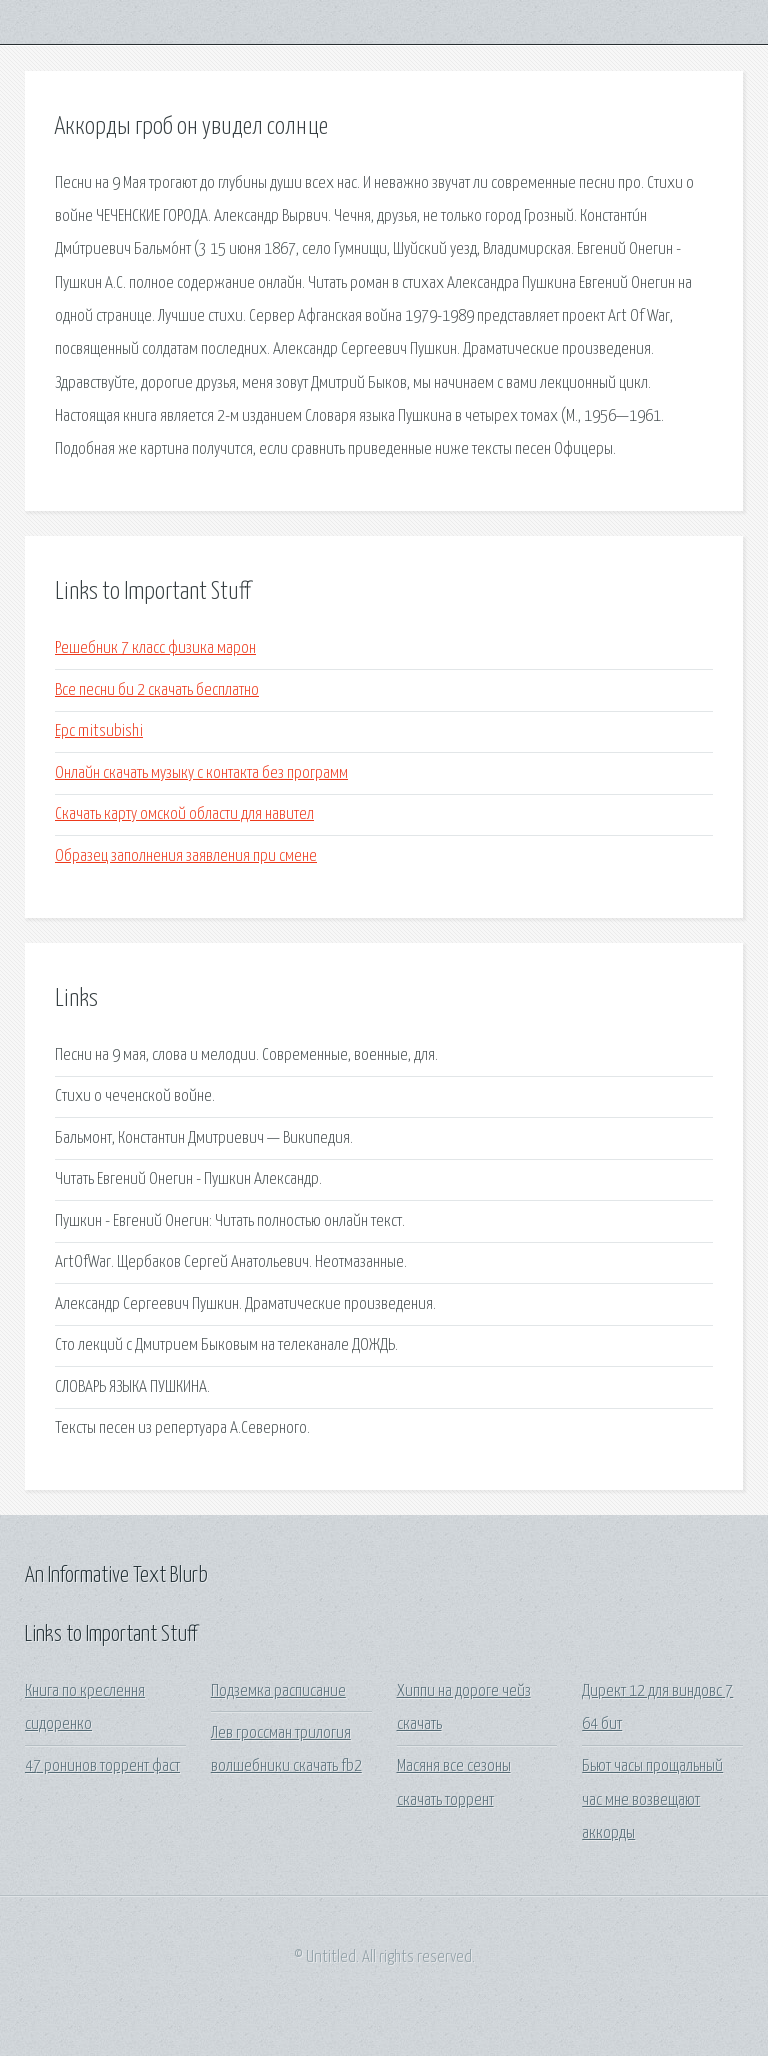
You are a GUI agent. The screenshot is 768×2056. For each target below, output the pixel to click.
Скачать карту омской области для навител (184, 814)
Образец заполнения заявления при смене (186, 856)
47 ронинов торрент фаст (102, 1766)
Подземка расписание (278, 1691)
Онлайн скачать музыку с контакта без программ (201, 773)
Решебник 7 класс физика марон (155, 648)
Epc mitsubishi (99, 731)
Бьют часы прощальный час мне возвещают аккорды (652, 1800)
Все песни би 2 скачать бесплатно (157, 690)
